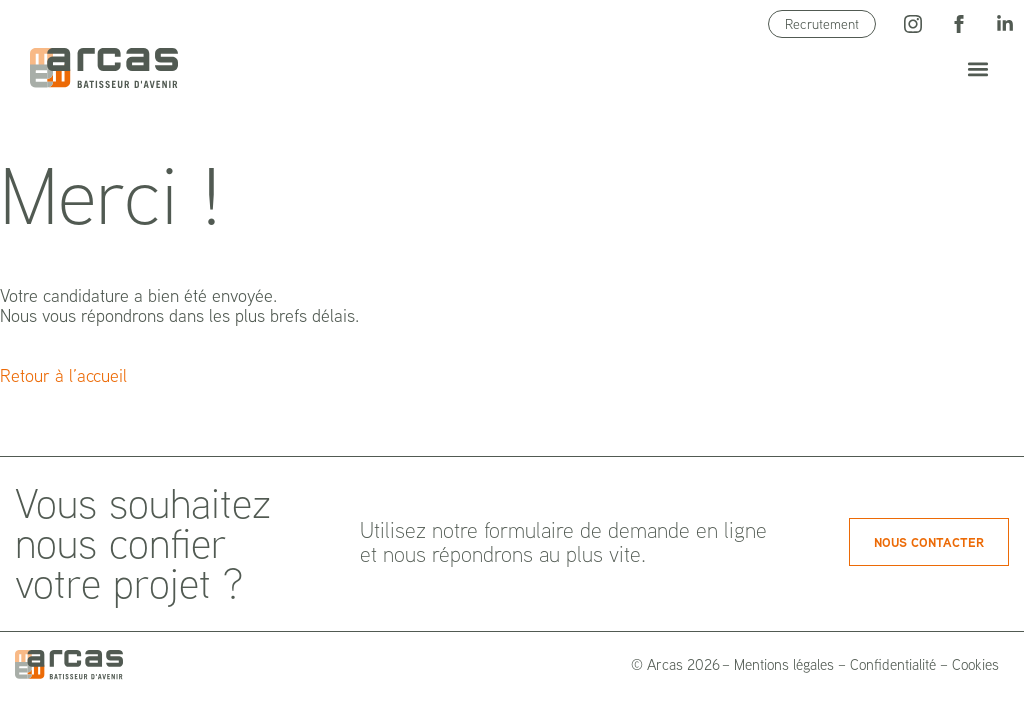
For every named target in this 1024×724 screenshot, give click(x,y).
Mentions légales (784, 664)
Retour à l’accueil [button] (63, 375)
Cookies (975, 664)
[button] (977, 68)
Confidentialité (893, 664)
